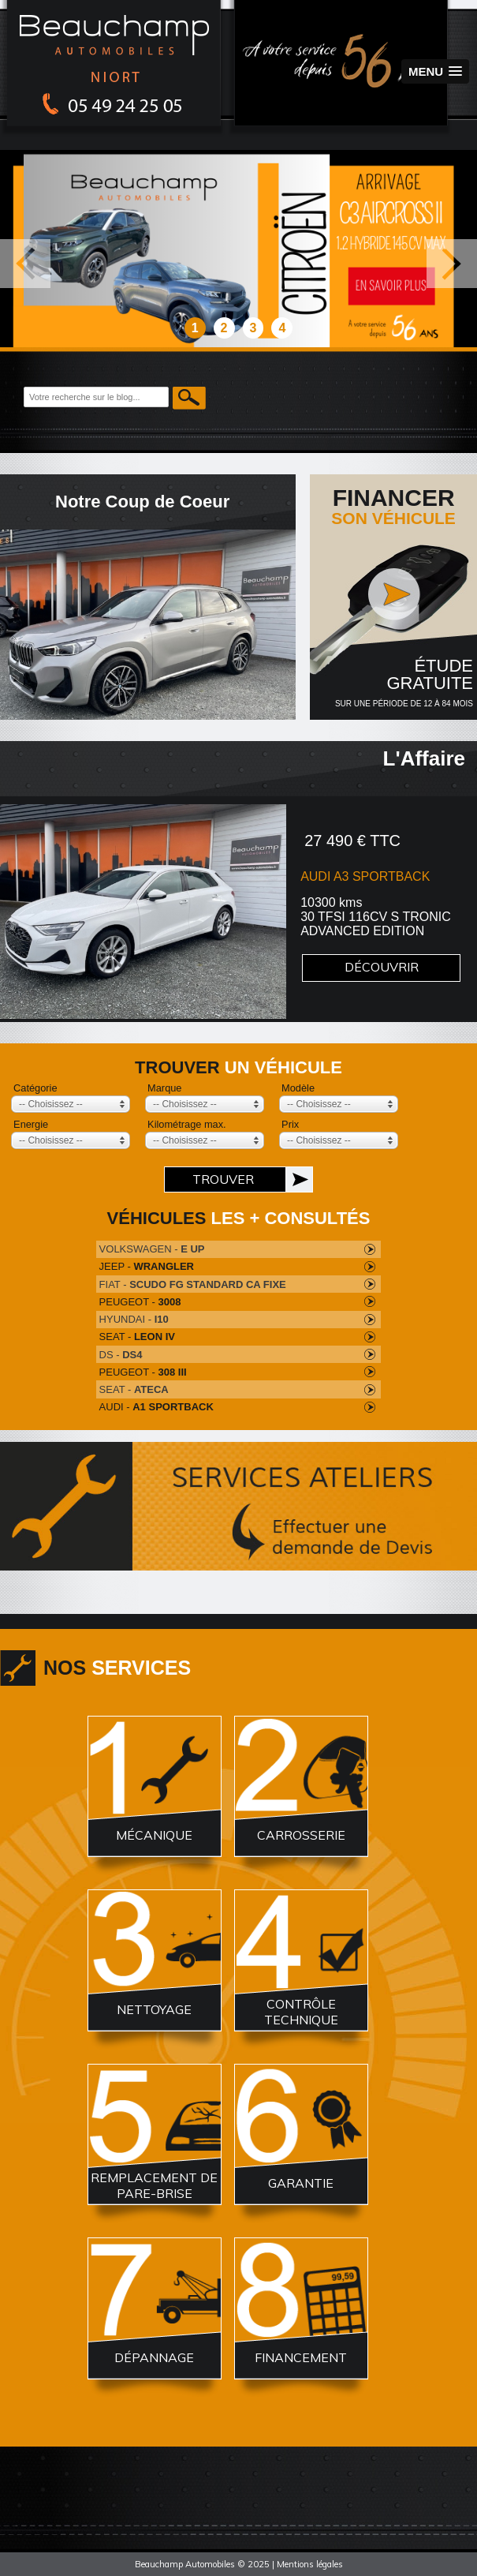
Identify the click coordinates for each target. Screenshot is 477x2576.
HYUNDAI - (134, 1319)
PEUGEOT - (140, 1302)
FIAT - (192, 1284)
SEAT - (137, 1336)
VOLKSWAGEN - (152, 1249)
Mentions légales (310, 2564)
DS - (121, 1355)
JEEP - (146, 1266)
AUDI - (156, 1407)
